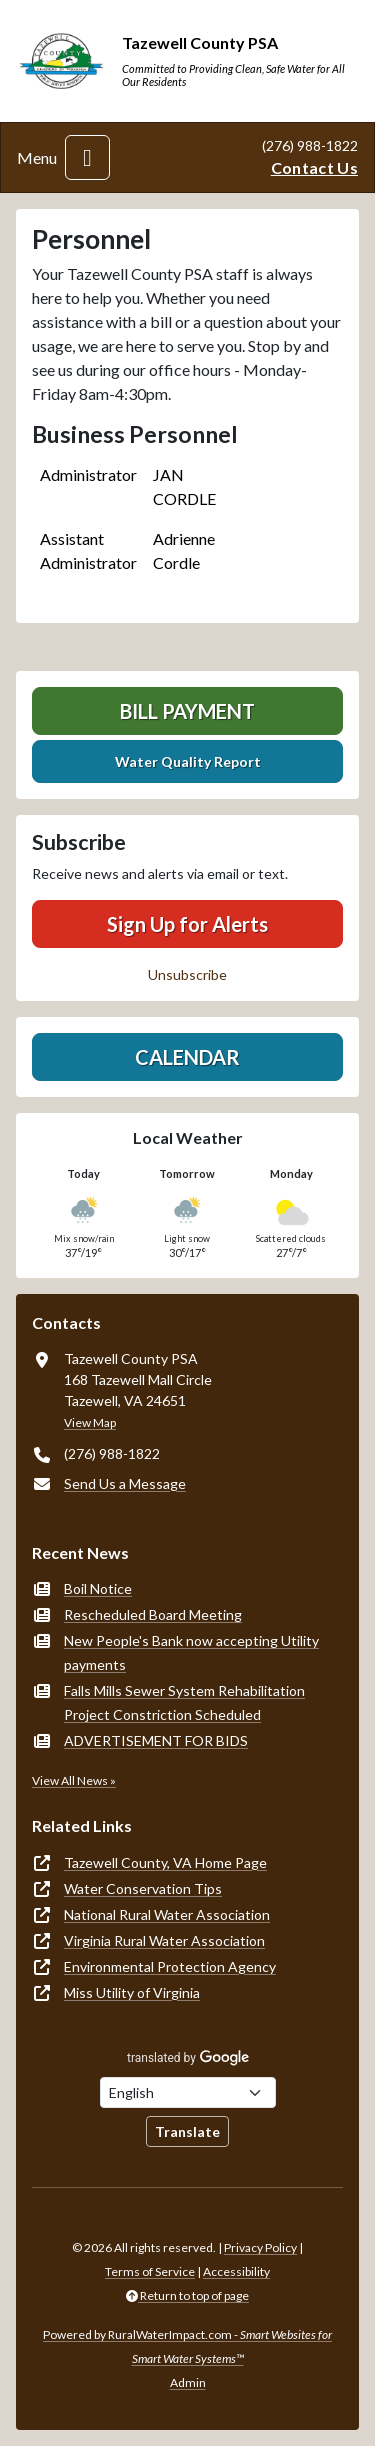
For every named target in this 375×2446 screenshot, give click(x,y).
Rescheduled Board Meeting (153, 1614)
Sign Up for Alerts (187, 924)
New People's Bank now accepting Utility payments (191, 1652)
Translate (187, 2131)
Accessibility (236, 2271)
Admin (188, 2382)
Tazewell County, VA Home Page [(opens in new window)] (165, 1862)
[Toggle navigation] (87, 157)
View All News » (74, 1780)
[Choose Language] (188, 2092)
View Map (90, 1422)
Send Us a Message (125, 1483)
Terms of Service (150, 2271)
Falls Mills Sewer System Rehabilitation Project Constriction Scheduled (184, 1702)
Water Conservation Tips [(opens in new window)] (143, 1888)
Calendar (187, 1057)
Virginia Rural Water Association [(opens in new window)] (164, 1940)
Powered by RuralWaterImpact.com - (187, 2346)
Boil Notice (98, 1588)
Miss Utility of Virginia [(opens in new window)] (132, 1992)
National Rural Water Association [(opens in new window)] (167, 1914)
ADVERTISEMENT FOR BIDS (156, 1740)
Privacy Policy (260, 2247)
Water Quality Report (188, 761)
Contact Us (314, 167)
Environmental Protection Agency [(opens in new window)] (170, 1966)
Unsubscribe (187, 974)
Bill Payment (187, 711)
